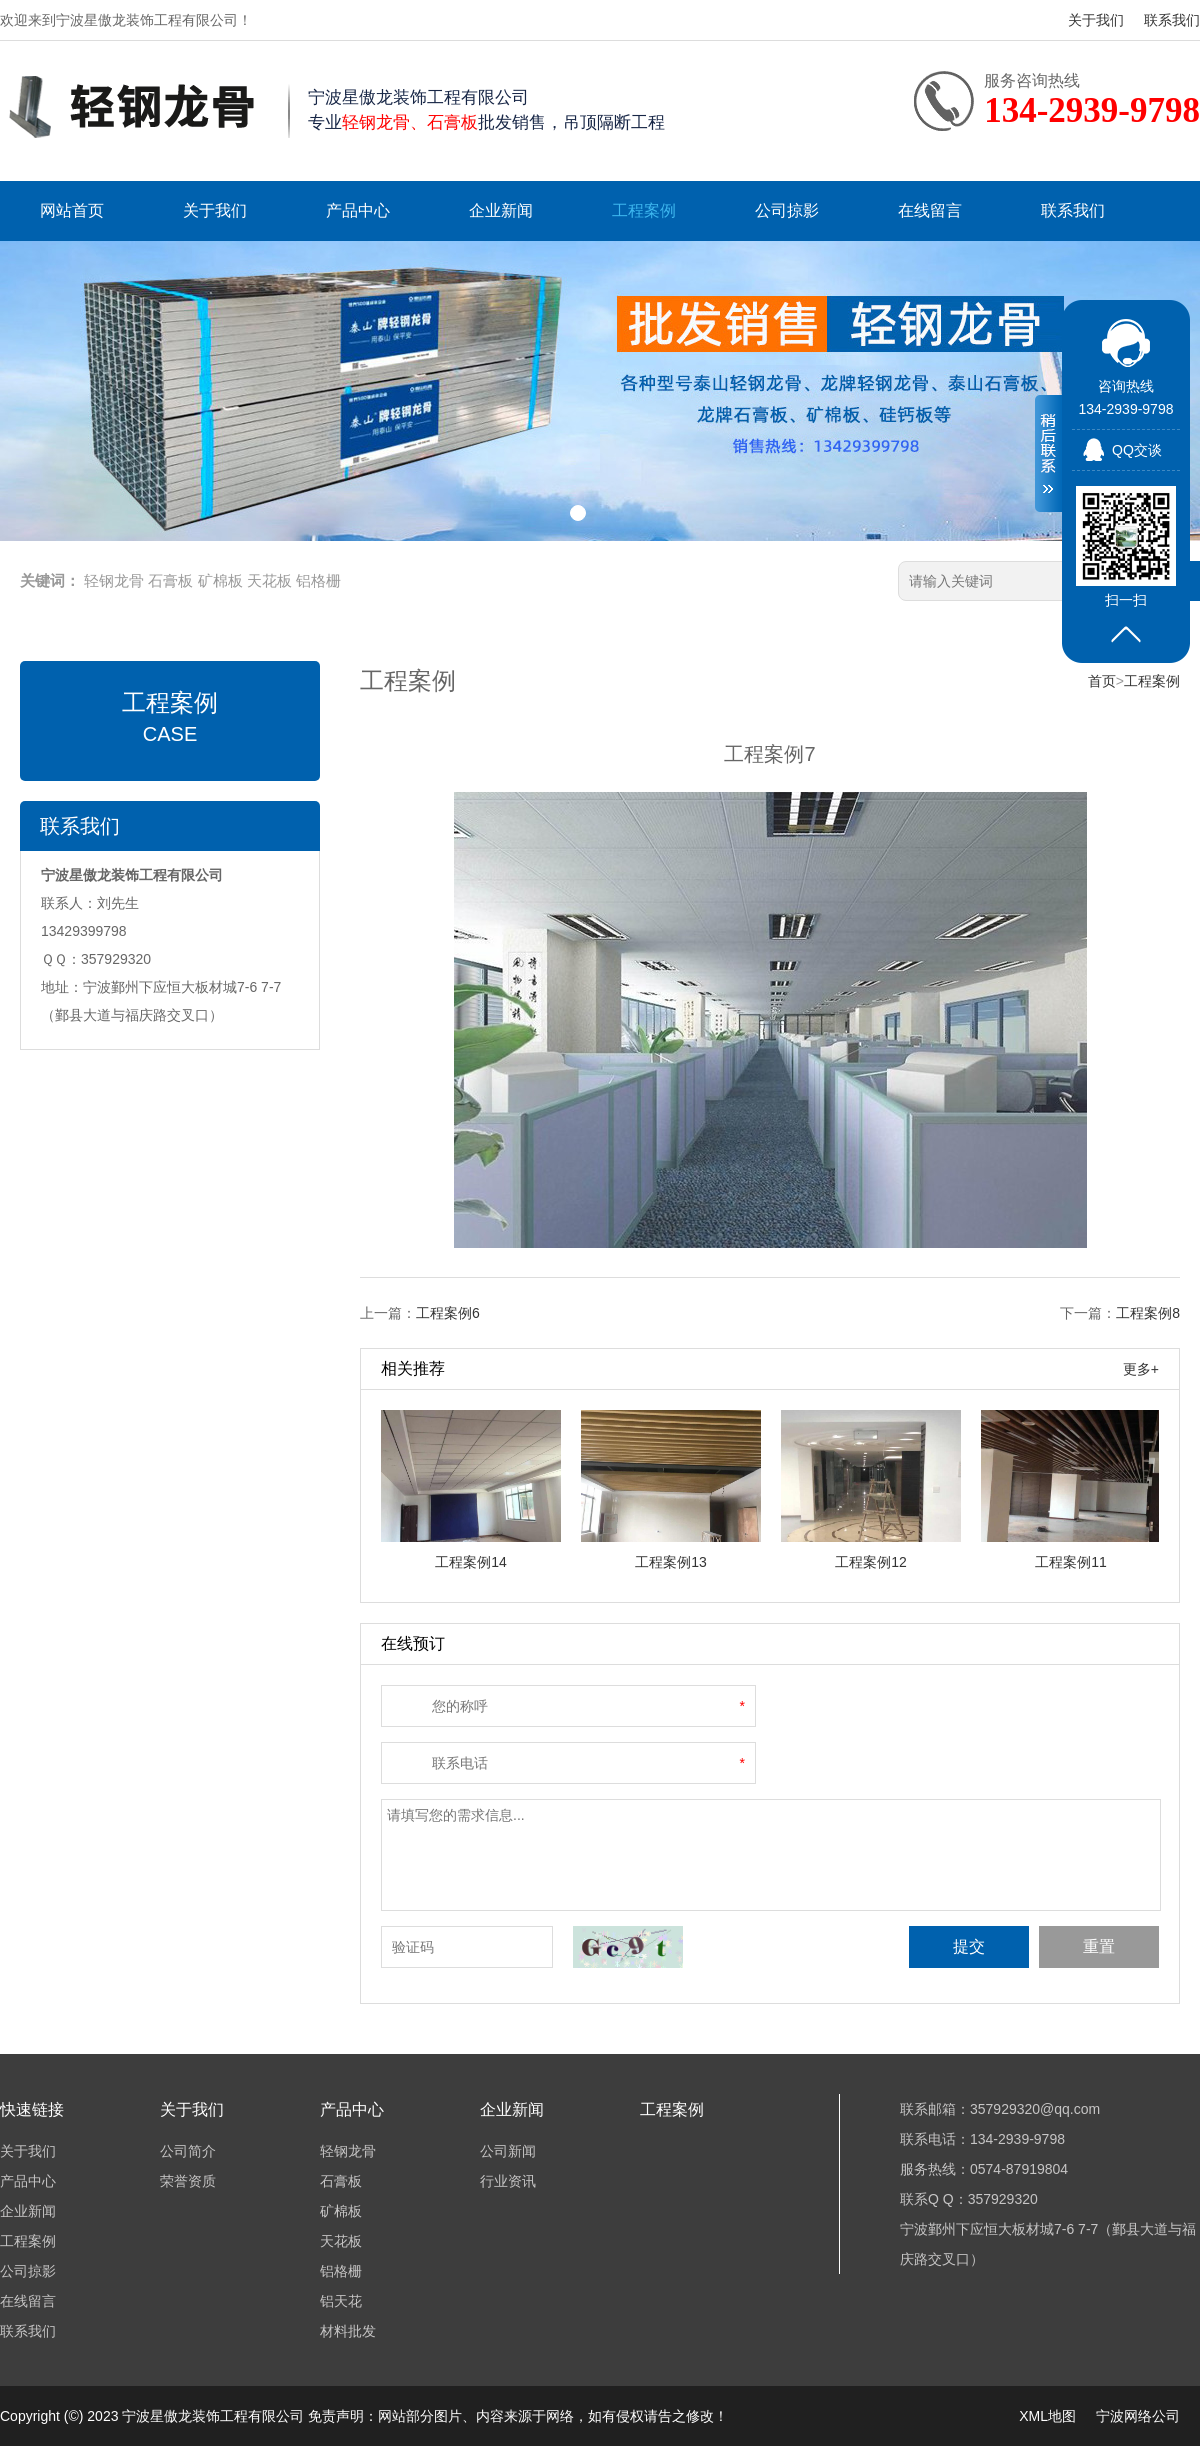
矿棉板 (220, 580)
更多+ (1141, 1369)
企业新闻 (501, 210)
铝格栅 (318, 580)
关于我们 (1096, 20)
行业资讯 (508, 2181)
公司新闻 (508, 2151)
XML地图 (1047, 2416)
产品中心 (358, 210)
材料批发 (348, 2331)
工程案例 (644, 210)
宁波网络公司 (1138, 2416)
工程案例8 (1148, 1313)
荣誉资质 (188, 2181)
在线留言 (930, 210)
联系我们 (1172, 20)
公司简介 (188, 2151)
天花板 (269, 580)
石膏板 (170, 580)
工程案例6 (448, 1313)
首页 (1102, 681)
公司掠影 (787, 210)
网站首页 (72, 210)
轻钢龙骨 (114, 580)
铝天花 (341, 2301)
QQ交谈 (1137, 450)
